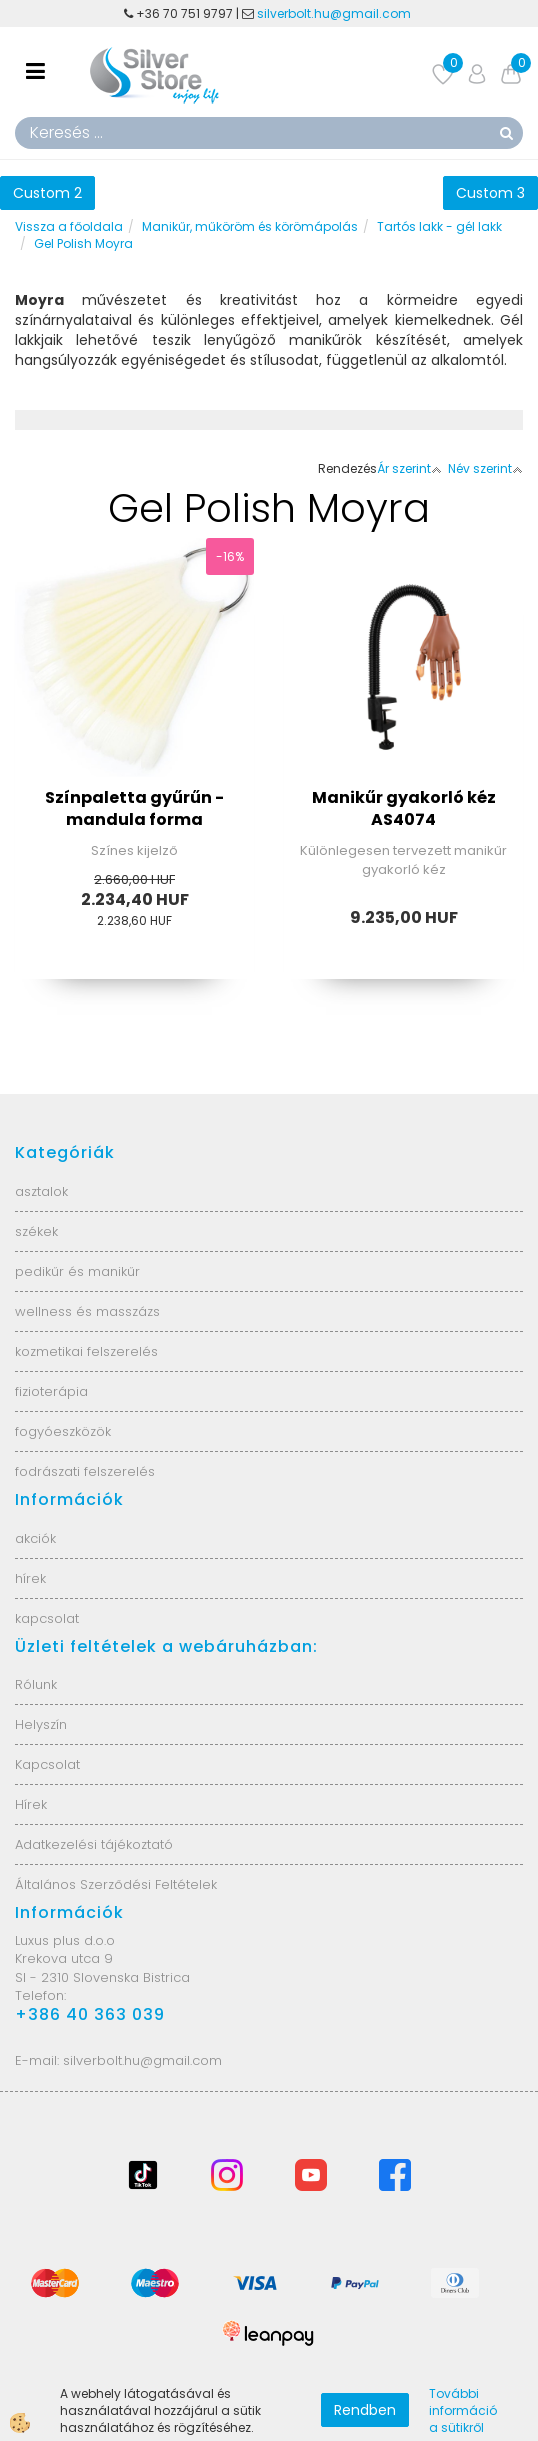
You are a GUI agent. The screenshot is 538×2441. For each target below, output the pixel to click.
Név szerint (485, 468)
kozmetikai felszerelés (86, 1351)
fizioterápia (51, 1391)
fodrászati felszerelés (85, 1471)
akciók (35, 1538)
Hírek (31, 1804)
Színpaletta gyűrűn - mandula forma (134, 809)
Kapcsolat (47, 1764)
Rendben (365, 2410)
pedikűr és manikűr (77, 1271)
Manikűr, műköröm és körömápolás (250, 226)
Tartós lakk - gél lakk (439, 226)
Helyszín (41, 1724)
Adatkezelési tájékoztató (94, 1844)
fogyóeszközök (63, 1431)
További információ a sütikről (463, 2410)
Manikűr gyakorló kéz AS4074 (404, 809)
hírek (30, 1578)
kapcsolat (47, 1618)
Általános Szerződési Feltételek (116, 1884)
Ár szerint (409, 468)
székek (36, 1231)
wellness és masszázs (87, 1311)
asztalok (41, 1191)
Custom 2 (47, 193)
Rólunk (36, 1684)
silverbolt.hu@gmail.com (335, 13)
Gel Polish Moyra (83, 243)
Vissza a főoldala (69, 226)
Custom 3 (490, 193)
